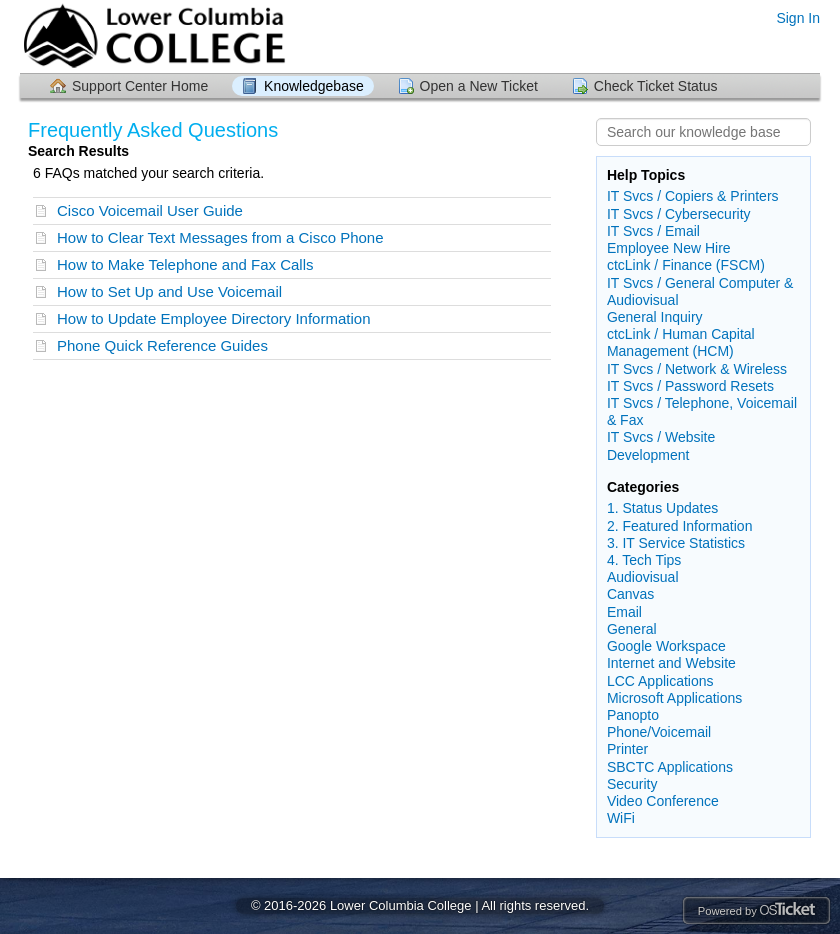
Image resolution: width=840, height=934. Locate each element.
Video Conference (663, 801)
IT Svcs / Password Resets (690, 386)
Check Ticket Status (656, 86)
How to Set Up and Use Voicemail (169, 291)
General (632, 629)
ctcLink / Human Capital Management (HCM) (681, 342)
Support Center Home (140, 86)
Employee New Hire (669, 248)
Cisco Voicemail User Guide (150, 210)
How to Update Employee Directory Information (213, 318)
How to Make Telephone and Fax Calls (185, 264)
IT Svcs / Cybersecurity (679, 214)
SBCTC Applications (670, 767)
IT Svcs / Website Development (661, 445)
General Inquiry (655, 317)
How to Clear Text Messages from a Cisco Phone (220, 237)
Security (632, 784)
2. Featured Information (680, 526)
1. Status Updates (662, 508)
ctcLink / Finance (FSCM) (686, 265)
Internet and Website (671, 663)
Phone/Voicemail (659, 732)
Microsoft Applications (674, 698)
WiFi (621, 818)
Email (624, 612)
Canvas (630, 594)
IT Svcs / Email (653, 231)
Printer (627, 749)
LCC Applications (660, 681)
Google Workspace (666, 646)
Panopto (633, 715)
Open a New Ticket (479, 86)
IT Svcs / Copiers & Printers (693, 196)
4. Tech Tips (644, 560)
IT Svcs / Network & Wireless (697, 369)
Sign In (798, 18)
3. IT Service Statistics (676, 543)
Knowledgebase (314, 86)
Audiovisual (643, 577)
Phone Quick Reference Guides (162, 345)
